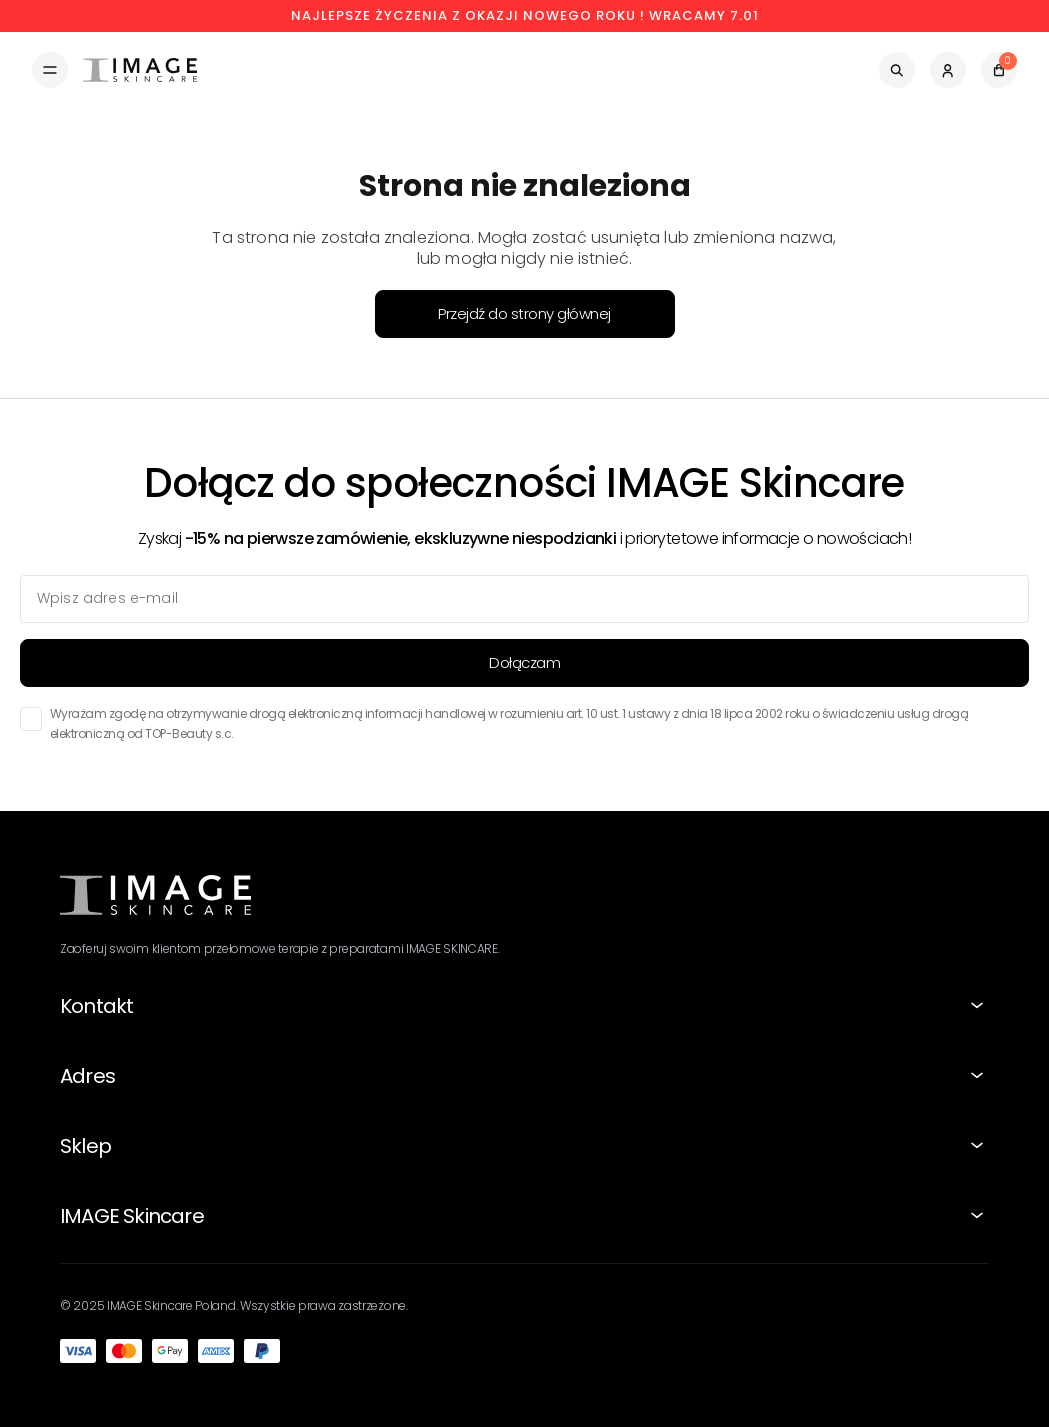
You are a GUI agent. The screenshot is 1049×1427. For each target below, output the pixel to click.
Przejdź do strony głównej (524, 313)
